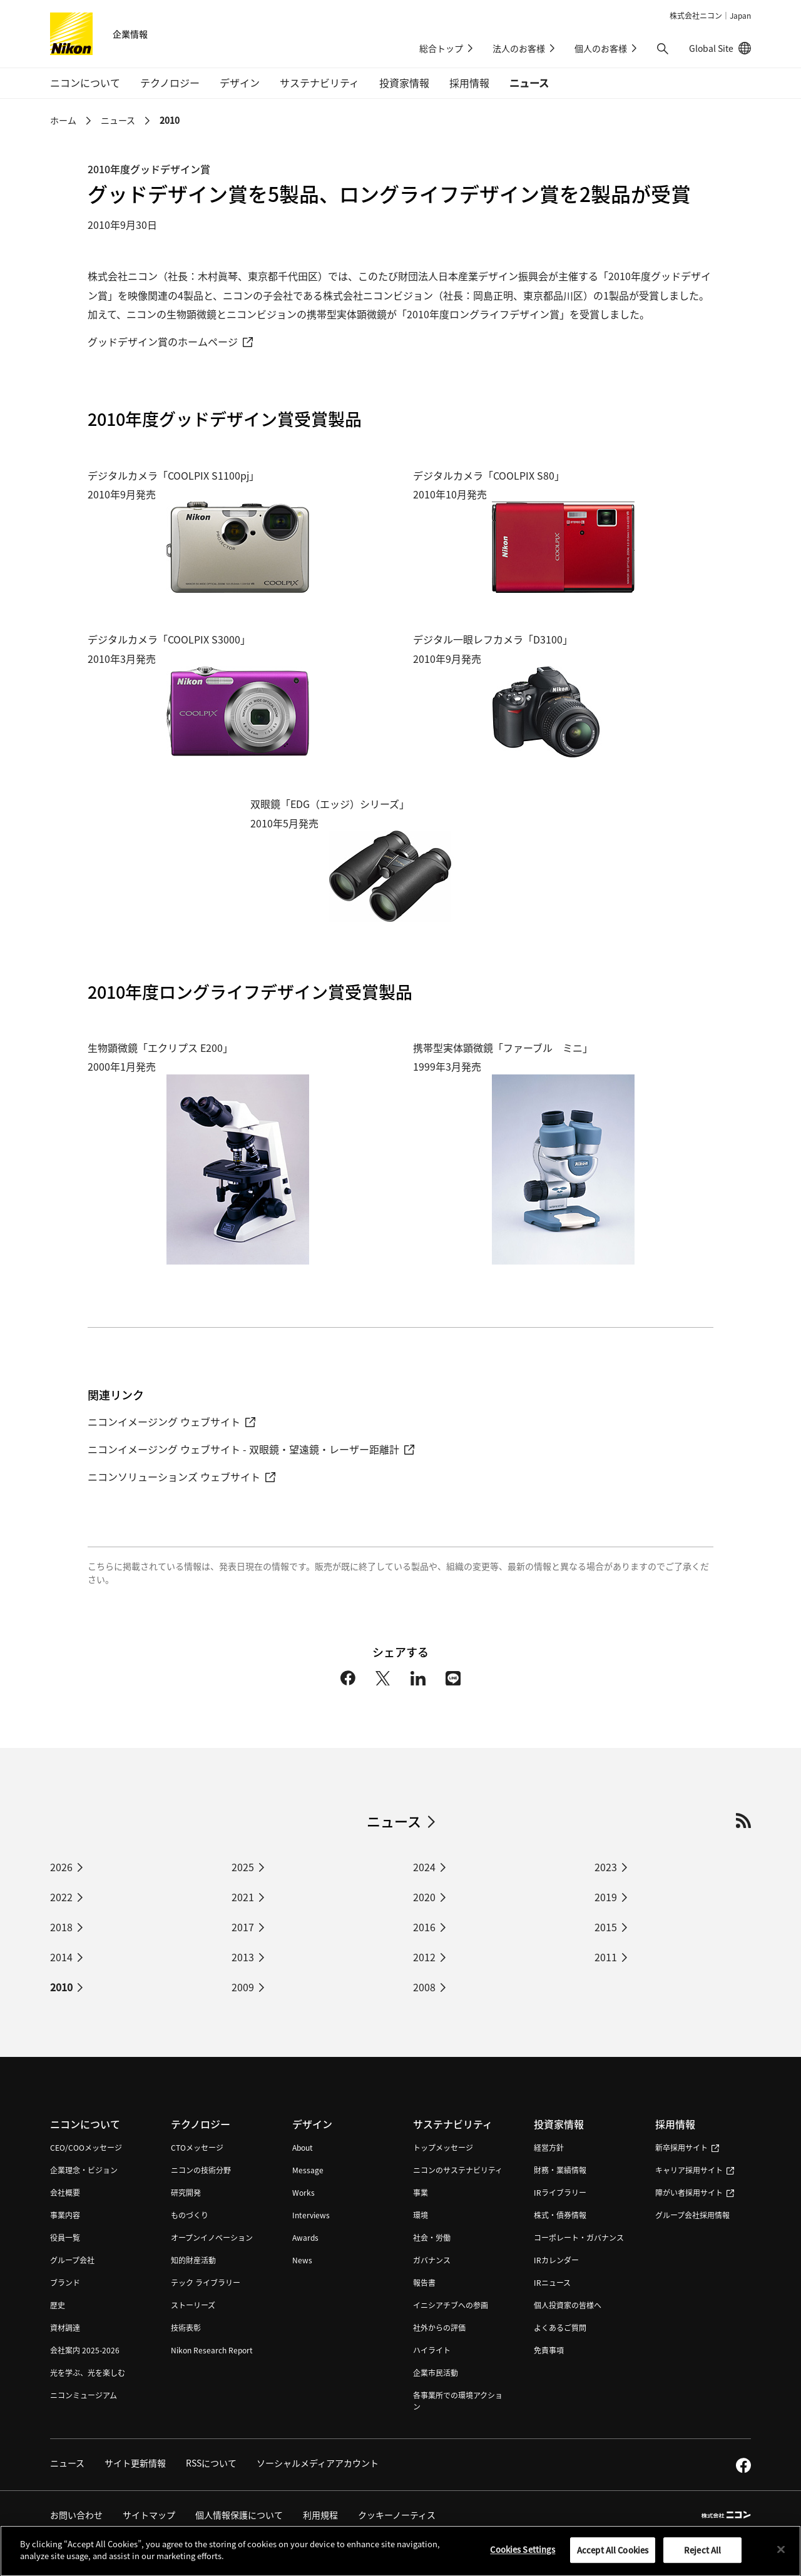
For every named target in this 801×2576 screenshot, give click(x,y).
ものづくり (189, 2215)
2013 (243, 1956)
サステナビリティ (452, 2123)
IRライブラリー (560, 2192)
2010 (170, 120)
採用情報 (675, 2123)
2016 (424, 1926)
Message (308, 2169)
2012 (424, 1956)
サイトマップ (149, 2514)
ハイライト (432, 2350)
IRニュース (552, 2282)
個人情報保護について (239, 2514)
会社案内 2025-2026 (85, 2350)
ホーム (63, 120)
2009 (243, 1986)
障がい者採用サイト (694, 2192)
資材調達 (65, 2327)
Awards (305, 2237)
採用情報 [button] (469, 82)
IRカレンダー (556, 2260)
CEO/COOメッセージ (86, 2147)
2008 (424, 1986)
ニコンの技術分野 (201, 2169)
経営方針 (549, 2147)
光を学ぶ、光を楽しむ (87, 2372)
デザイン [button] (240, 82)
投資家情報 (559, 2123)
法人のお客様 (518, 48)
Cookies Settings (522, 2556)
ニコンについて (85, 2123)
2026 (61, 1866)
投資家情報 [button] (404, 82)
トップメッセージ (443, 2147)
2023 (605, 1866)
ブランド (65, 2282)
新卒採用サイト (687, 2147)
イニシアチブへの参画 (450, 2305)
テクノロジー (200, 2123)
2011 (605, 1956)
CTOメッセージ (197, 2147)
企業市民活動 (435, 2372)
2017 (243, 1926)
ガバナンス (432, 2260)
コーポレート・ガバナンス (579, 2237)
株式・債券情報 (560, 2215)
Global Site (720, 48)
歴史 (57, 2305)
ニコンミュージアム (83, 2395)
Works (303, 2192)
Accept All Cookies (612, 2556)
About (302, 2147)
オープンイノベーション (212, 2237)
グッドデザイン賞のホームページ (170, 341)
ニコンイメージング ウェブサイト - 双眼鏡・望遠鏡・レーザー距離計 (251, 1449)
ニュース (529, 82)
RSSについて (211, 2463)
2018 (61, 1926)
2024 (424, 1866)
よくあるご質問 (560, 2327)
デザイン (312, 2123)
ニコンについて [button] (85, 82)
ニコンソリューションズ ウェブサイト (181, 1476)
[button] (662, 49)
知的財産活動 (193, 2260)
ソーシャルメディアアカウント (318, 2463)
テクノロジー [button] (170, 82)
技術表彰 (186, 2327)
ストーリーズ (193, 2305)
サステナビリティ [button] (319, 82)
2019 (605, 1896)
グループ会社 (72, 2260)
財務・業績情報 (560, 2169)
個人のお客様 (600, 48)
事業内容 (65, 2215)
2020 (424, 1896)
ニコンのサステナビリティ (458, 2169)
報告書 (424, 2282)
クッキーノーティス (397, 2514)
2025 (243, 1866)
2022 (61, 1896)
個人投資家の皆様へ (567, 2305)
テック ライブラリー (205, 2282)
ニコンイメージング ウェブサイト (171, 1421)
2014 (61, 1956)
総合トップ (441, 48)
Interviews (311, 2215)
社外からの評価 (439, 2327)
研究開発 (186, 2192)
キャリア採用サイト (694, 2169)
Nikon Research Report (212, 2350)
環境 (420, 2215)
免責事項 (549, 2350)
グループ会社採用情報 (692, 2215)
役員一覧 (65, 2237)
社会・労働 (432, 2237)
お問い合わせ (76, 2514)
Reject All (702, 2556)
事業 (420, 2192)
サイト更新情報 (135, 2463)
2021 (243, 1896)
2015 (605, 1926)
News (302, 2260)
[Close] (781, 2555)
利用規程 (320, 2514)
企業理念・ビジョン (84, 2169)
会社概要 (65, 2192)
